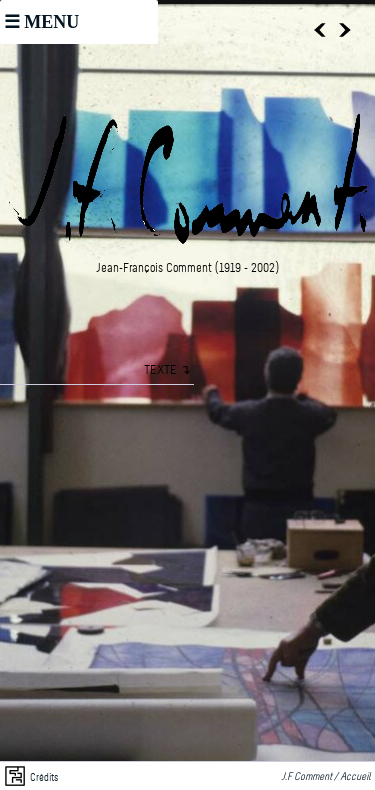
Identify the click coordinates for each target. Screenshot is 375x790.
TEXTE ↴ (167, 370)
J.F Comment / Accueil (328, 777)
